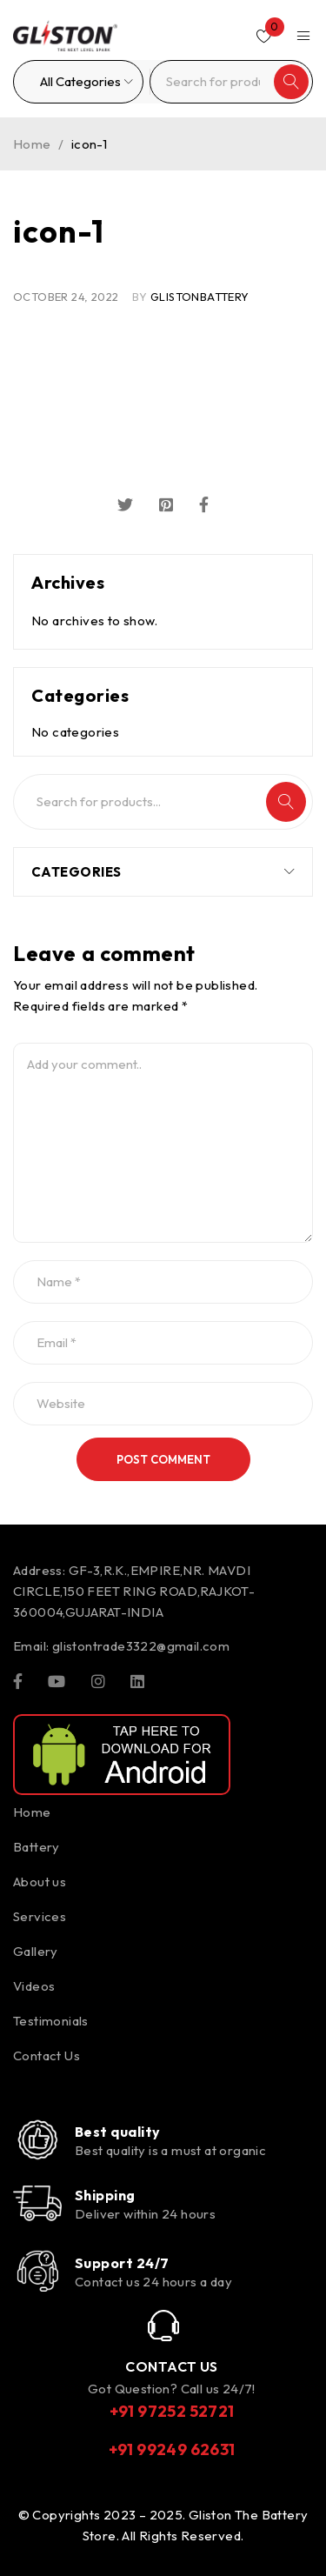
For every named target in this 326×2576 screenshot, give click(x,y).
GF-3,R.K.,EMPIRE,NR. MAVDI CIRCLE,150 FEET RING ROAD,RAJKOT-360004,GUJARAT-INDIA (134, 1591)
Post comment (163, 1459)
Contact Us (46, 2055)
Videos (34, 1986)
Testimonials (51, 2020)
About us (39, 1881)
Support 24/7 (122, 2263)
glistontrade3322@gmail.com (141, 1646)
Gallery (35, 1951)
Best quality (117, 2131)
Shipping (105, 2195)
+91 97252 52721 (172, 2411)
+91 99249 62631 (172, 2449)
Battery (36, 1847)
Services (39, 1916)
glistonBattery (199, 297)
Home (32, 144)
